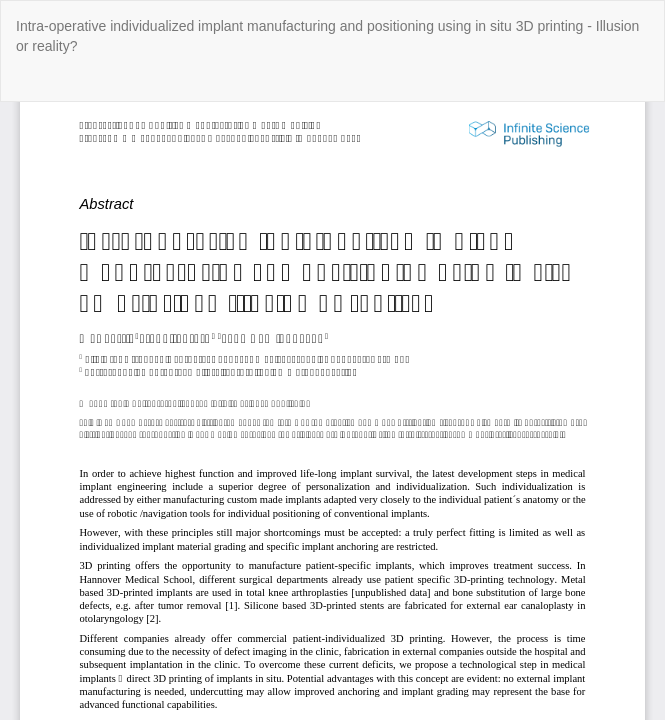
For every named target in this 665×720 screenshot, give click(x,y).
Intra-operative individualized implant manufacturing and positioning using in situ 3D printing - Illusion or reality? (327, 36)
